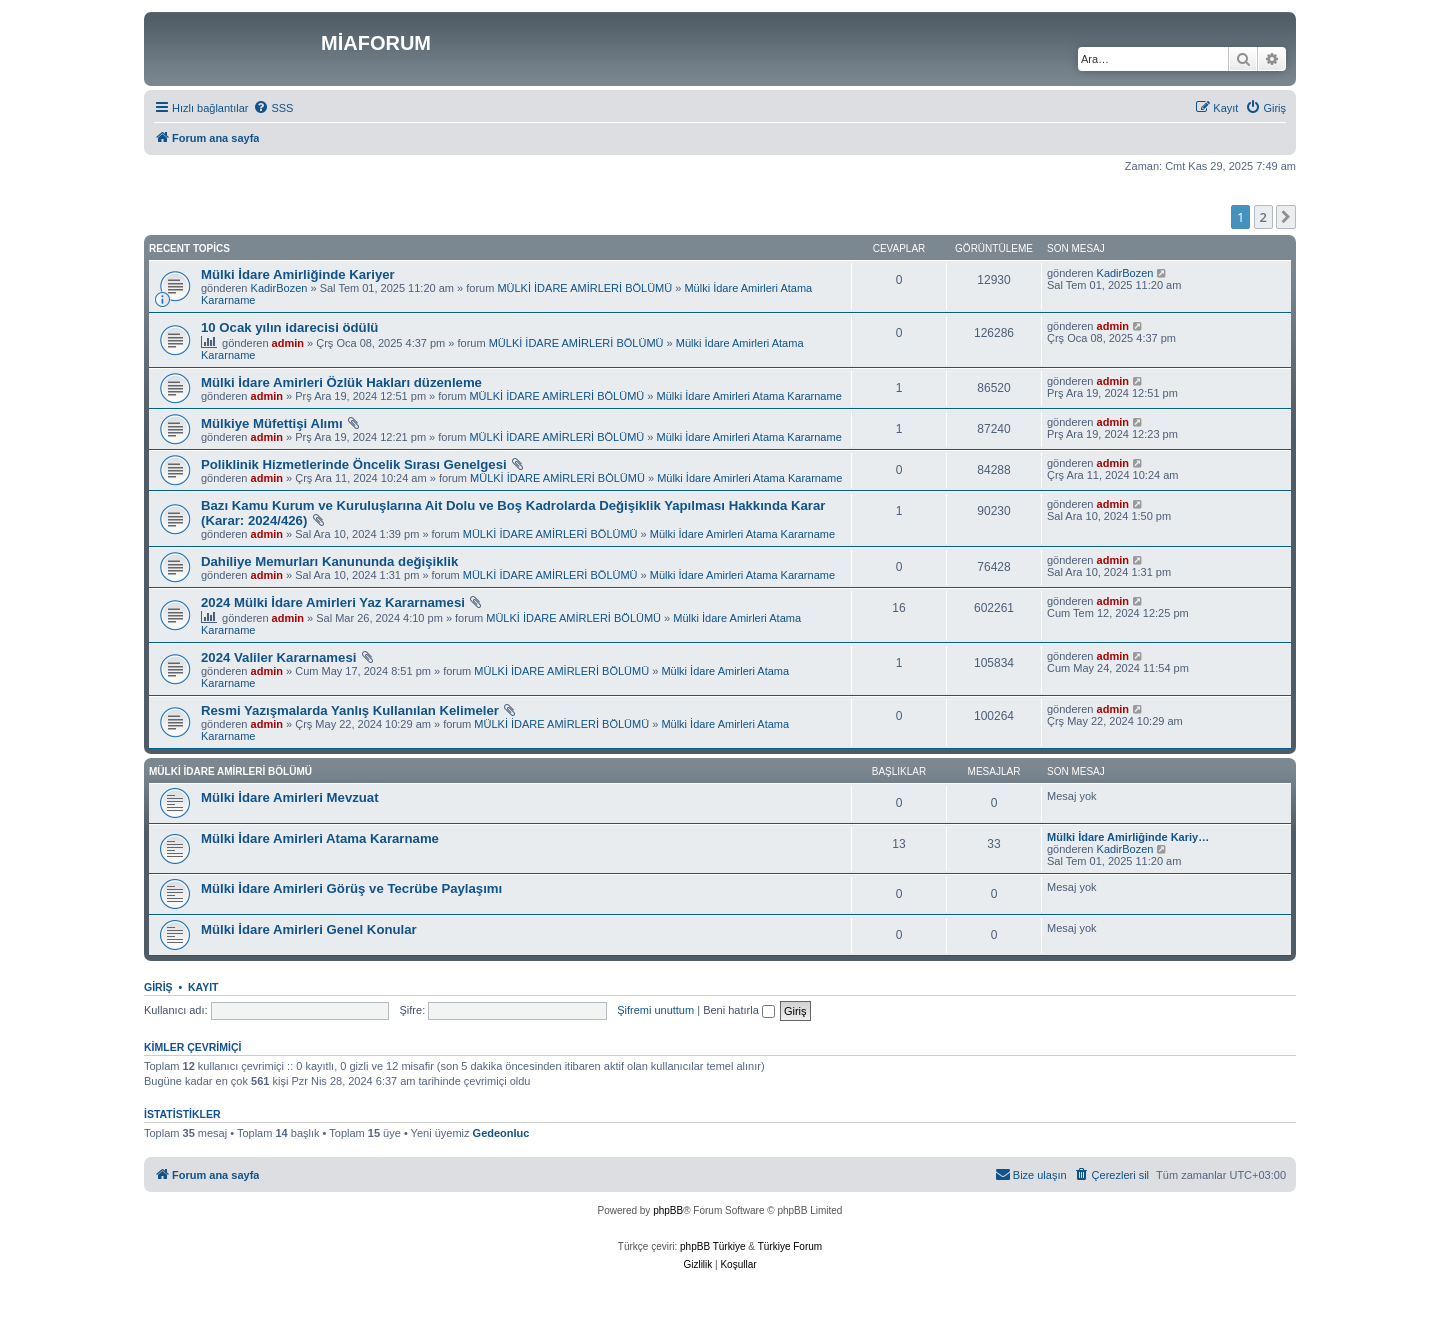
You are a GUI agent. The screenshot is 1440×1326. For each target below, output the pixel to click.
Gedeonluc (501, 1133)
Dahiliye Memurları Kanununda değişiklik (329, 561)
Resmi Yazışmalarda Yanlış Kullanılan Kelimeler (350, 710)
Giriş (158, 987)
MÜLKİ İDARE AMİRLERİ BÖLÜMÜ (584, 288)
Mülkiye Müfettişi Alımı (272, 423)
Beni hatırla (739, 1010)
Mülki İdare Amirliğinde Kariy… (1128, 837)
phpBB (668, 1210)
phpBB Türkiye (712, 1246)
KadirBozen (279, 288)
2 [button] (1263, 217)
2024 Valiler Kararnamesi (278, 657)
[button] (1286, 217)
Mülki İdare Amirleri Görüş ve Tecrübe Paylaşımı (351, 888)
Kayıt (203, 987)
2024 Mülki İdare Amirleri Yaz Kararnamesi (333, 602)
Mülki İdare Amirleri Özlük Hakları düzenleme (341, 382)
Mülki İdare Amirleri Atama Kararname (749, 396)
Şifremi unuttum (655, 1010)
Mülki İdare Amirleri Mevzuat (290, 797)
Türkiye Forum (790, 1246)
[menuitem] (273, 108)
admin (288, 343)
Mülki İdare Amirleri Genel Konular (309, 929)
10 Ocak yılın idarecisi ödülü (289, 327)
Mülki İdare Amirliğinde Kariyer (298, 274)
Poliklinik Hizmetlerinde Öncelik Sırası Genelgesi (354, 464)
